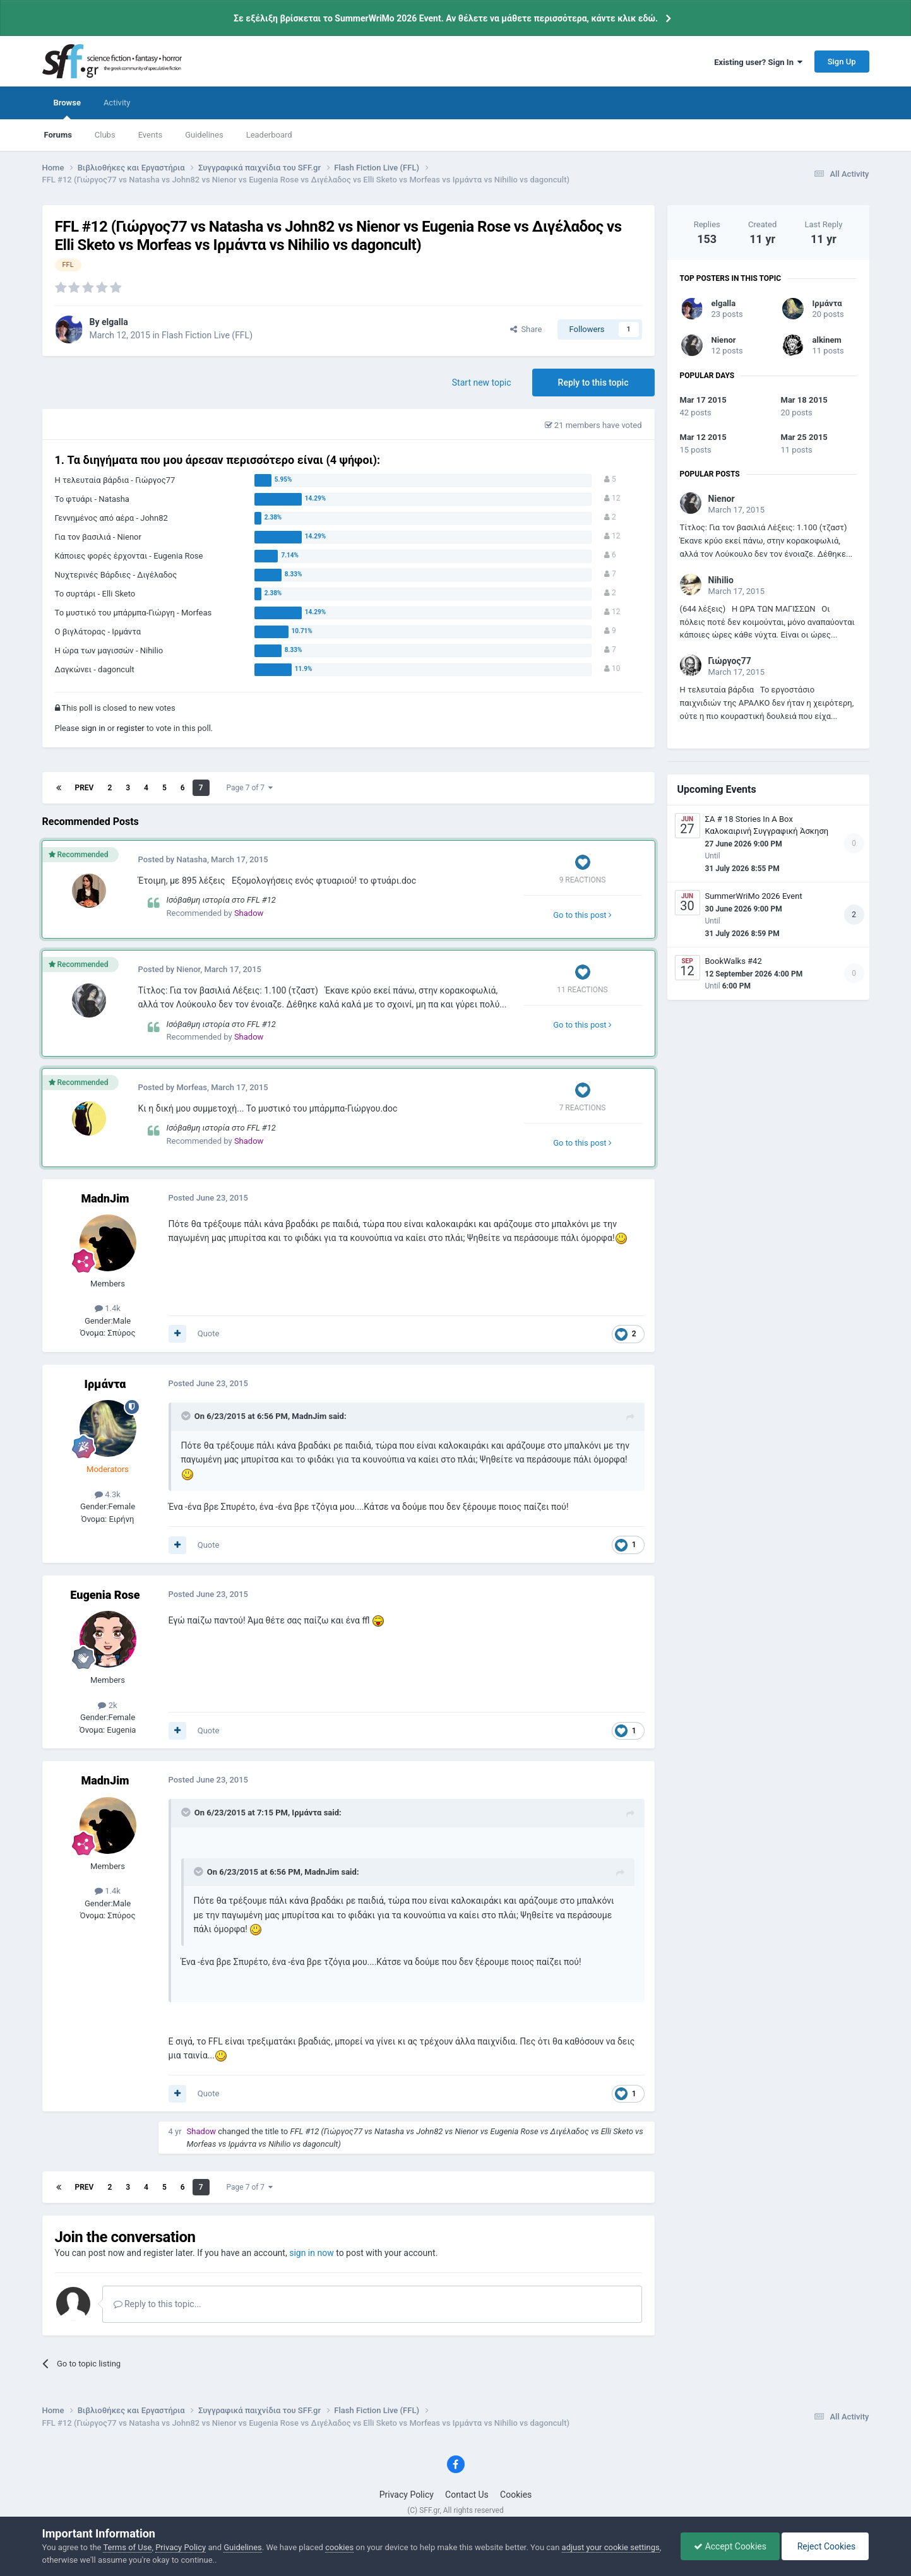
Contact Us (467, 2495)
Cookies (516, 2495)
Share (526, 329)
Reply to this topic (593, 382)
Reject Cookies (825, 2546)
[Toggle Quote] (187, 1416)
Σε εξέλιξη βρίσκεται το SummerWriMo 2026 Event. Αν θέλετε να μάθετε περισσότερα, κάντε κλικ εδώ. (446, 18)
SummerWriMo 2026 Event (753, 896)
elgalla (724, 303)
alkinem (827, 340)
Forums (58, 134)
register (131, 728)
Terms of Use (127, 2547)
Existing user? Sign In (758, 62)
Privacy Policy (406, 2495)
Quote (209, 1333)
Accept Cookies (730, 2546)
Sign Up (842, 61)
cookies (339, 2547)
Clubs (105, 134)
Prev (84, 787)
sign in (93, 728)
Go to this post (582, 915)
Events (150, 134)
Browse (67, 108)
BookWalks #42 (733, 961)
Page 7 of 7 (250, 787)
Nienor (724, 340)
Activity (117, 102)
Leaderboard (269, 134)
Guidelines (204, 134)
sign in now (311, 2253)
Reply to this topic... (157, 2304)
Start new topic (481, 382)
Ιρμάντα (827, 303)
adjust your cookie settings (611, 2547)
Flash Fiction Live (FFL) (207, 335)
